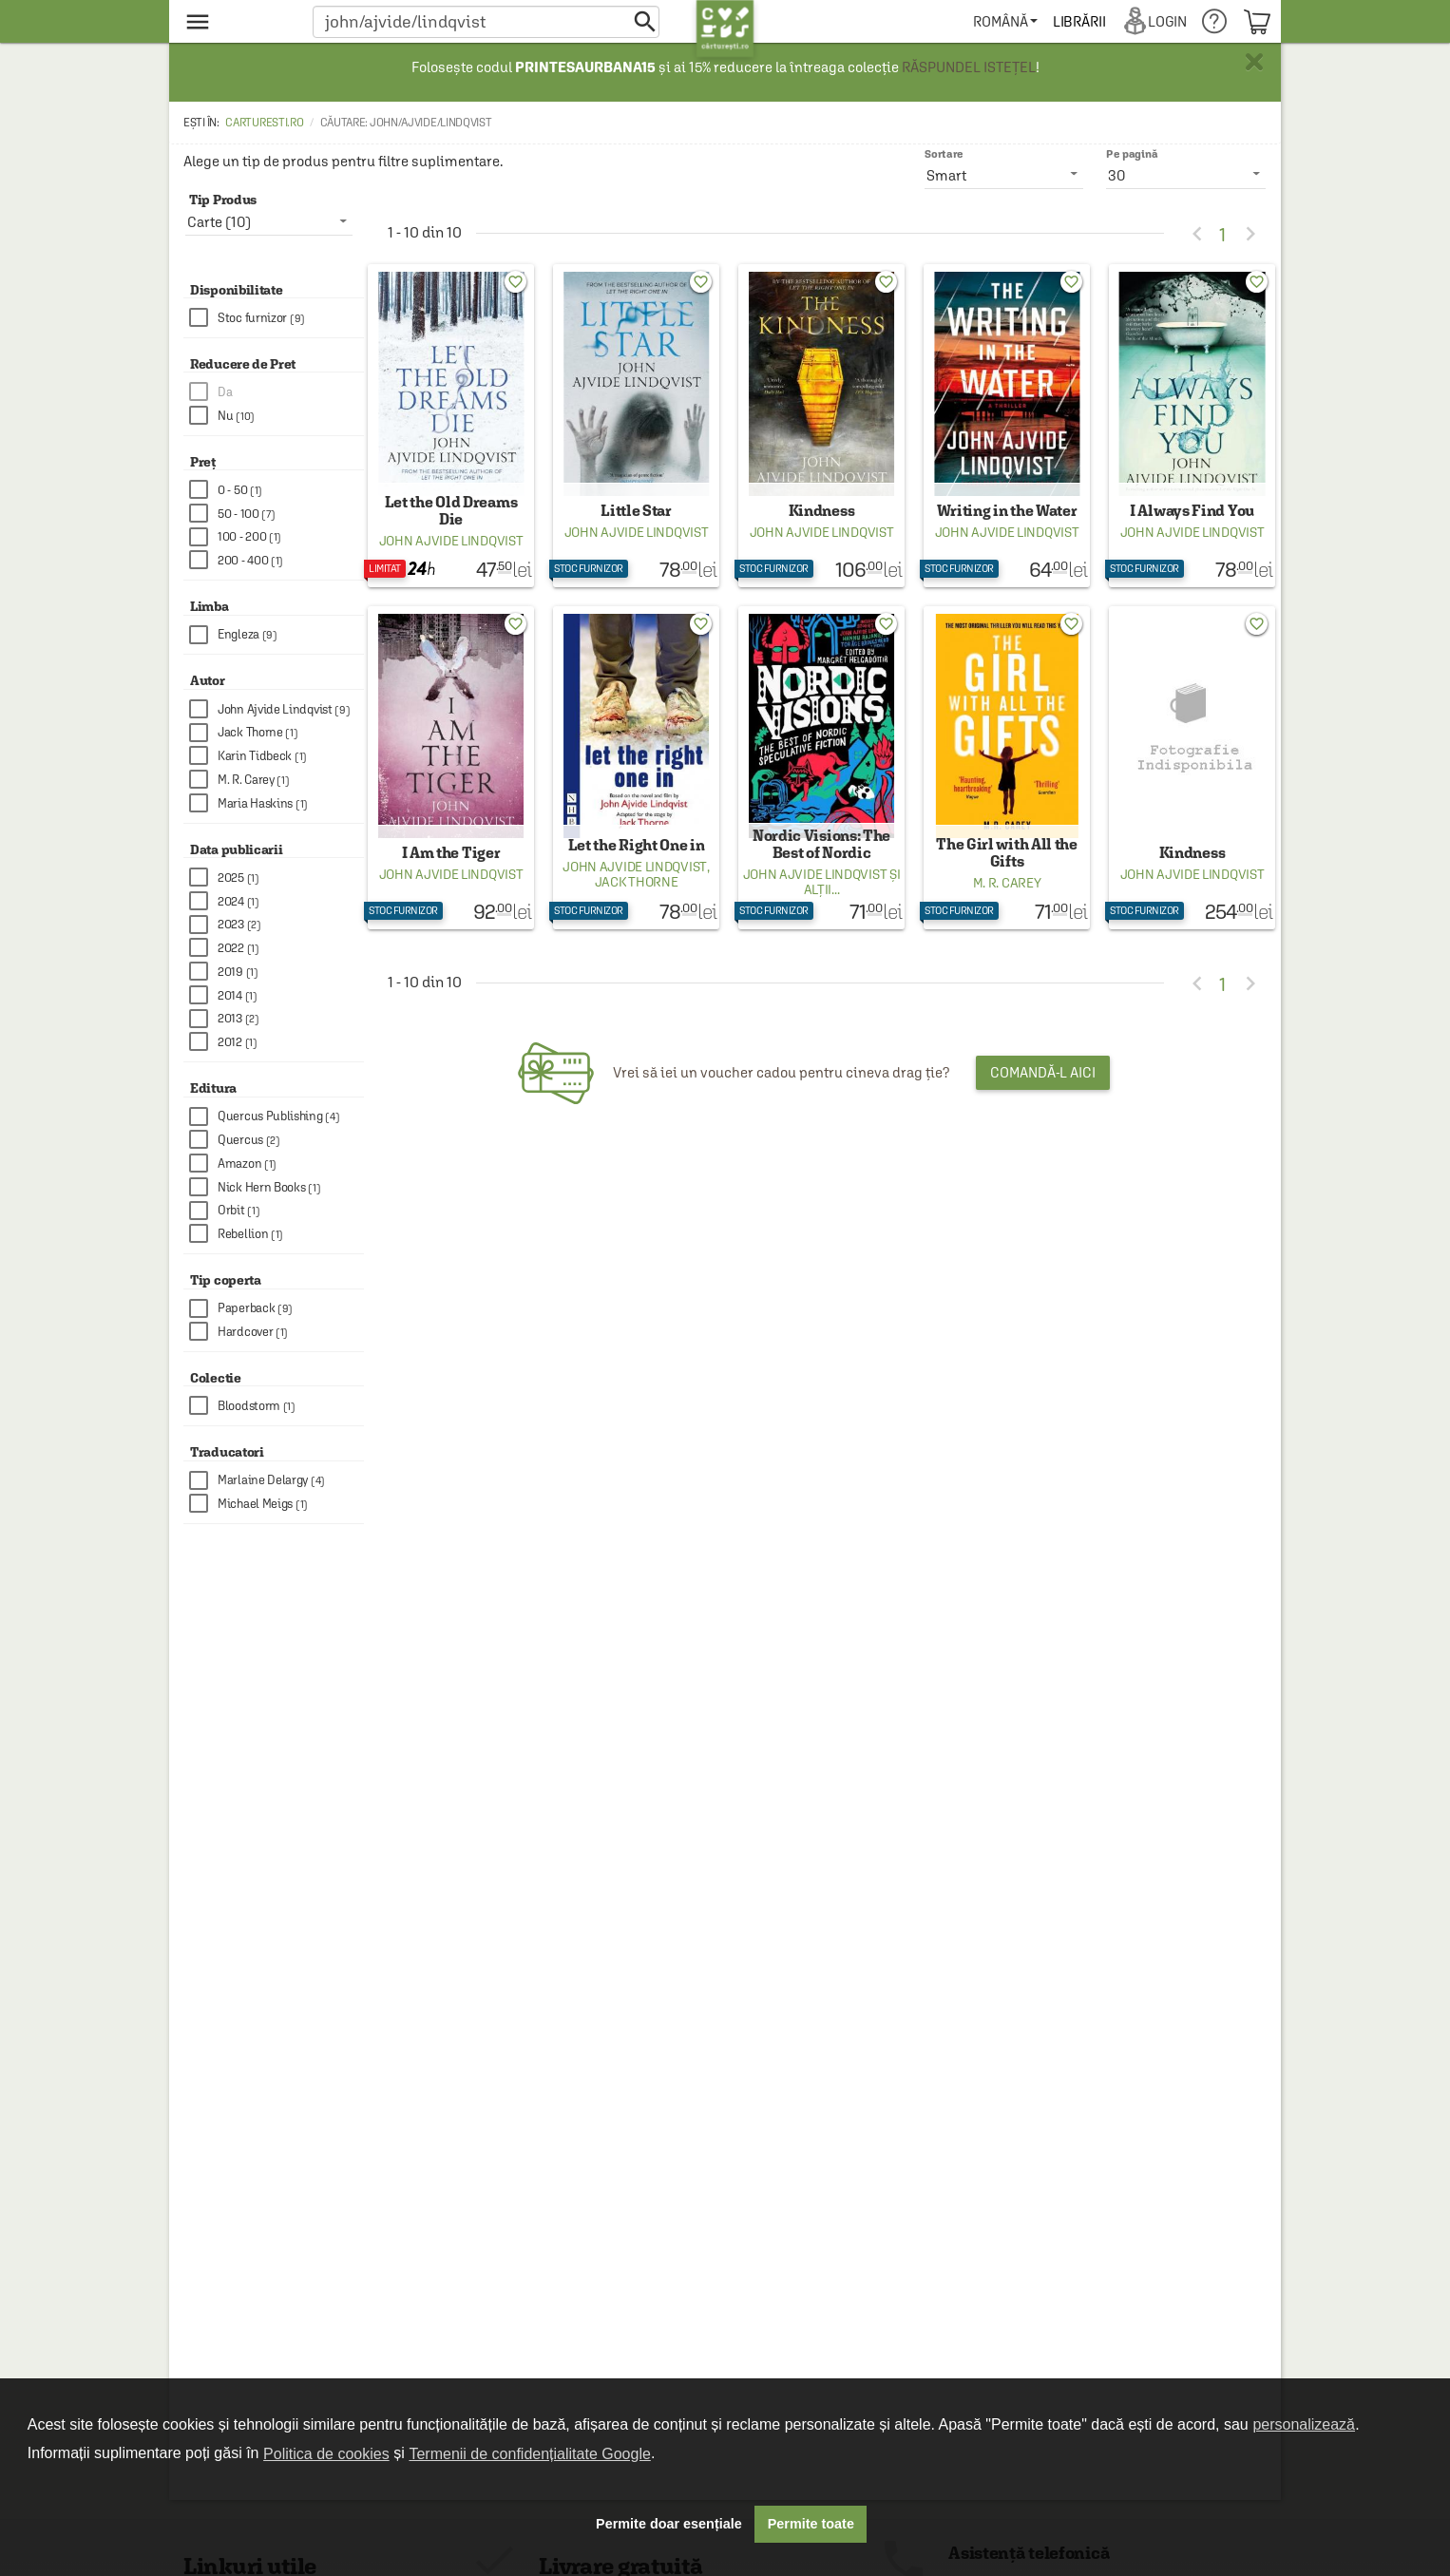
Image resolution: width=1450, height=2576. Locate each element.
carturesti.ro (264, 122)
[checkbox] (276, 318)
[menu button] (238, 21)
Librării (1082, 21)
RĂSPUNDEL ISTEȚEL (969, 67)
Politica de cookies (326, 2454)
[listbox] (1186, 175)
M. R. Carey (1007, 909)
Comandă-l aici (1043, 1099)
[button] (486, 21)
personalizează (1303, 2424)
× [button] (1254, 62)
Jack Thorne (636, 908)
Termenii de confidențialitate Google (529, 2454)
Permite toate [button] (811, 2523)
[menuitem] (1008, 21)
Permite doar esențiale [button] (669, 2523)
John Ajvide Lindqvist (451, 554)
